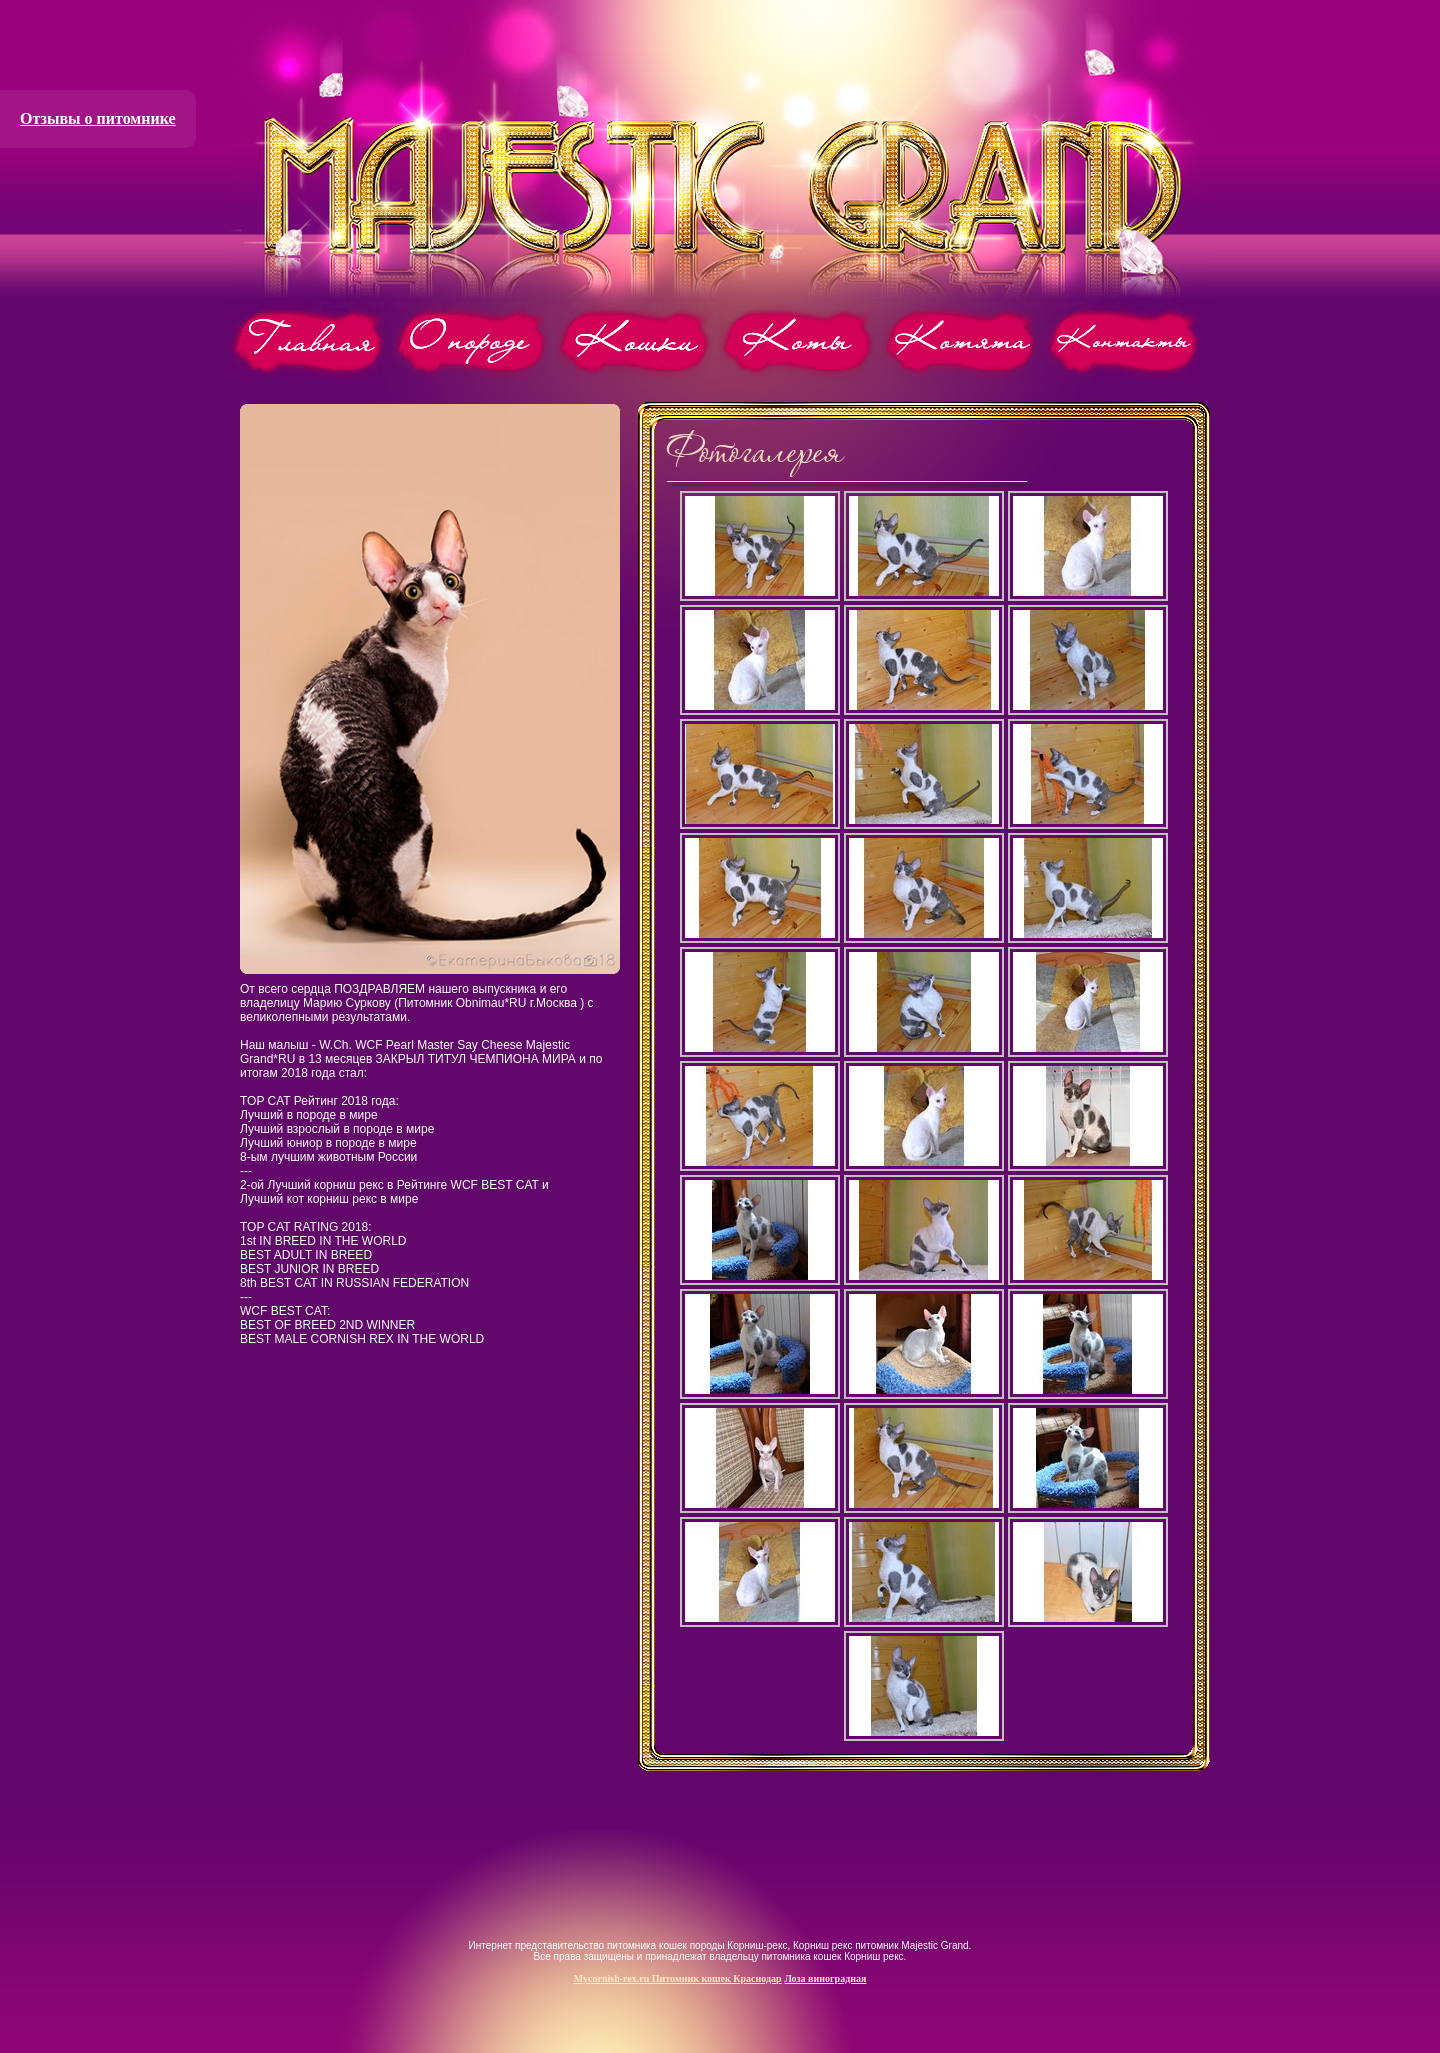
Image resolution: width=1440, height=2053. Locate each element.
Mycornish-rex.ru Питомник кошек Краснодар (678, 1978)
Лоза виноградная (825, 1978)
